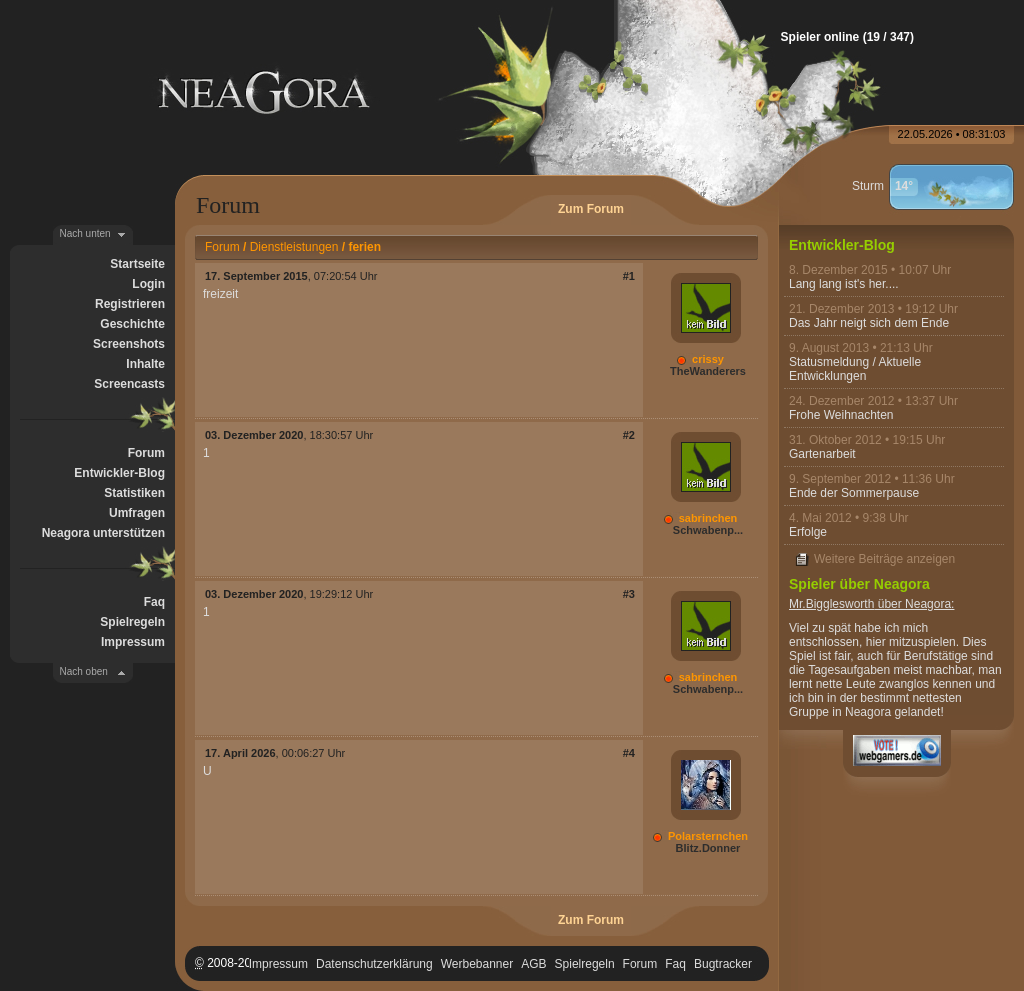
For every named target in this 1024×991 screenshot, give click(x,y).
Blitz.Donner (708, 848)
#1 (629, 276)
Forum (146, 453)
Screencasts (129, 384)
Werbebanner (477, 964)
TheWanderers (708, 371)
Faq (154, 602)
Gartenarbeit (822, 454)
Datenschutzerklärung (374, 964)
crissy (708, 359)
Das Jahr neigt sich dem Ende (869, 323)
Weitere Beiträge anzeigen (884, 559)
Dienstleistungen (294, 247)
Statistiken (134, 493)
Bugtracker (723, 964)
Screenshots (129, 344)
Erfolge (808, 532)
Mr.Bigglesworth (831, 604)
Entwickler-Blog (119, 473)
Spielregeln (132, 622)
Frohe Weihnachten (841, 415)
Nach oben (84, 671)
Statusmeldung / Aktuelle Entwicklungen (855, 369)
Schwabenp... (708, 530)
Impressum (133, 642)
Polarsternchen (708, 836)
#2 (629, 435)
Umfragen (137, 513)
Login (148, 284)
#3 (629, 594)
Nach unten (85, 233)
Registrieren (130, 304)
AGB (533, 964)
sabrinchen (708, 518)
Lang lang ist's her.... (844, 284)
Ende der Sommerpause (854, 493)
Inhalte (145, 364)
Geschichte (132, 324)
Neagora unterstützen (103, 533)
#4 (629, 753)
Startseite (137, 264)
